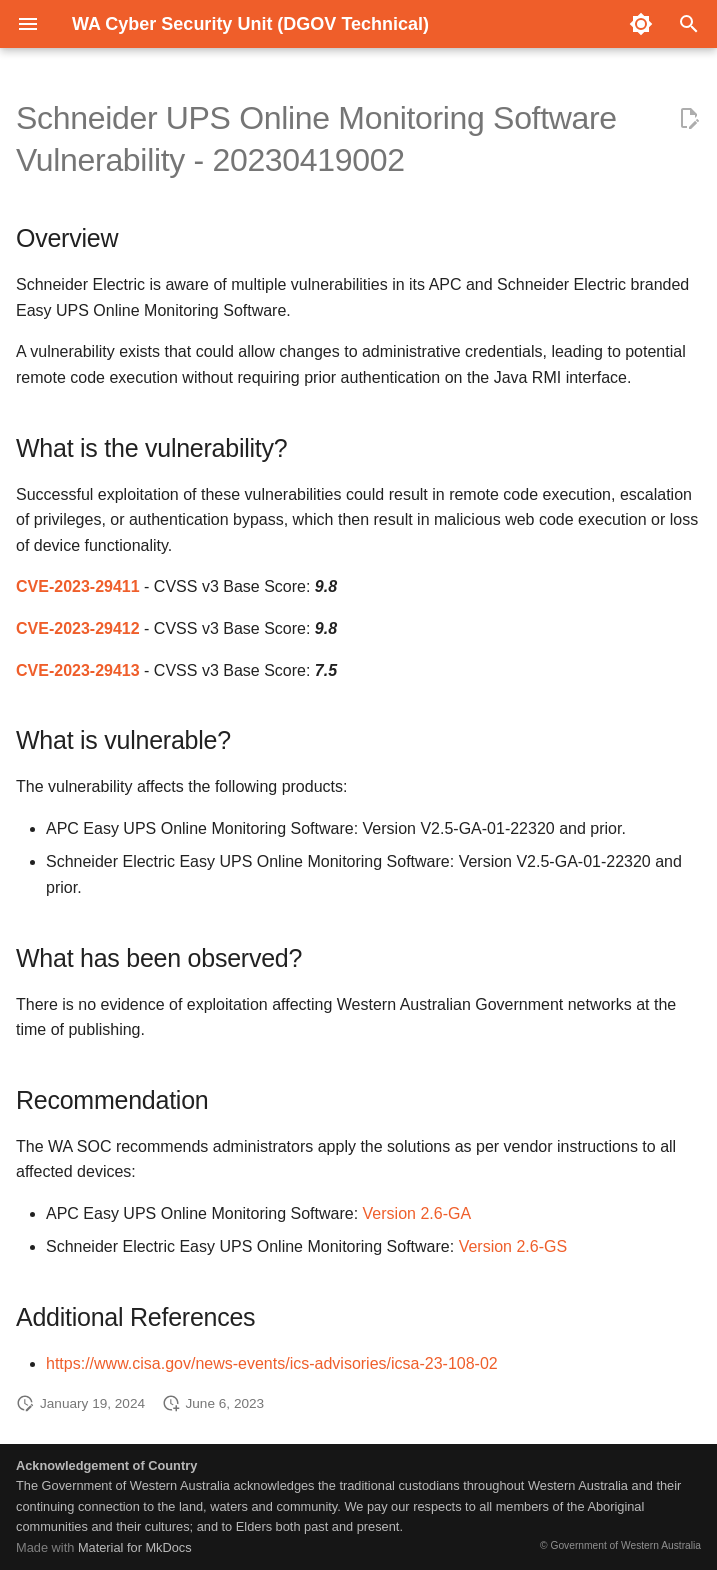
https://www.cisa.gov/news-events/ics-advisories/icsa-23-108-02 (272, 1363)
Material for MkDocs (135, 1547)
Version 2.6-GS (513, 1246)
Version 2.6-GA (417, 1213)
